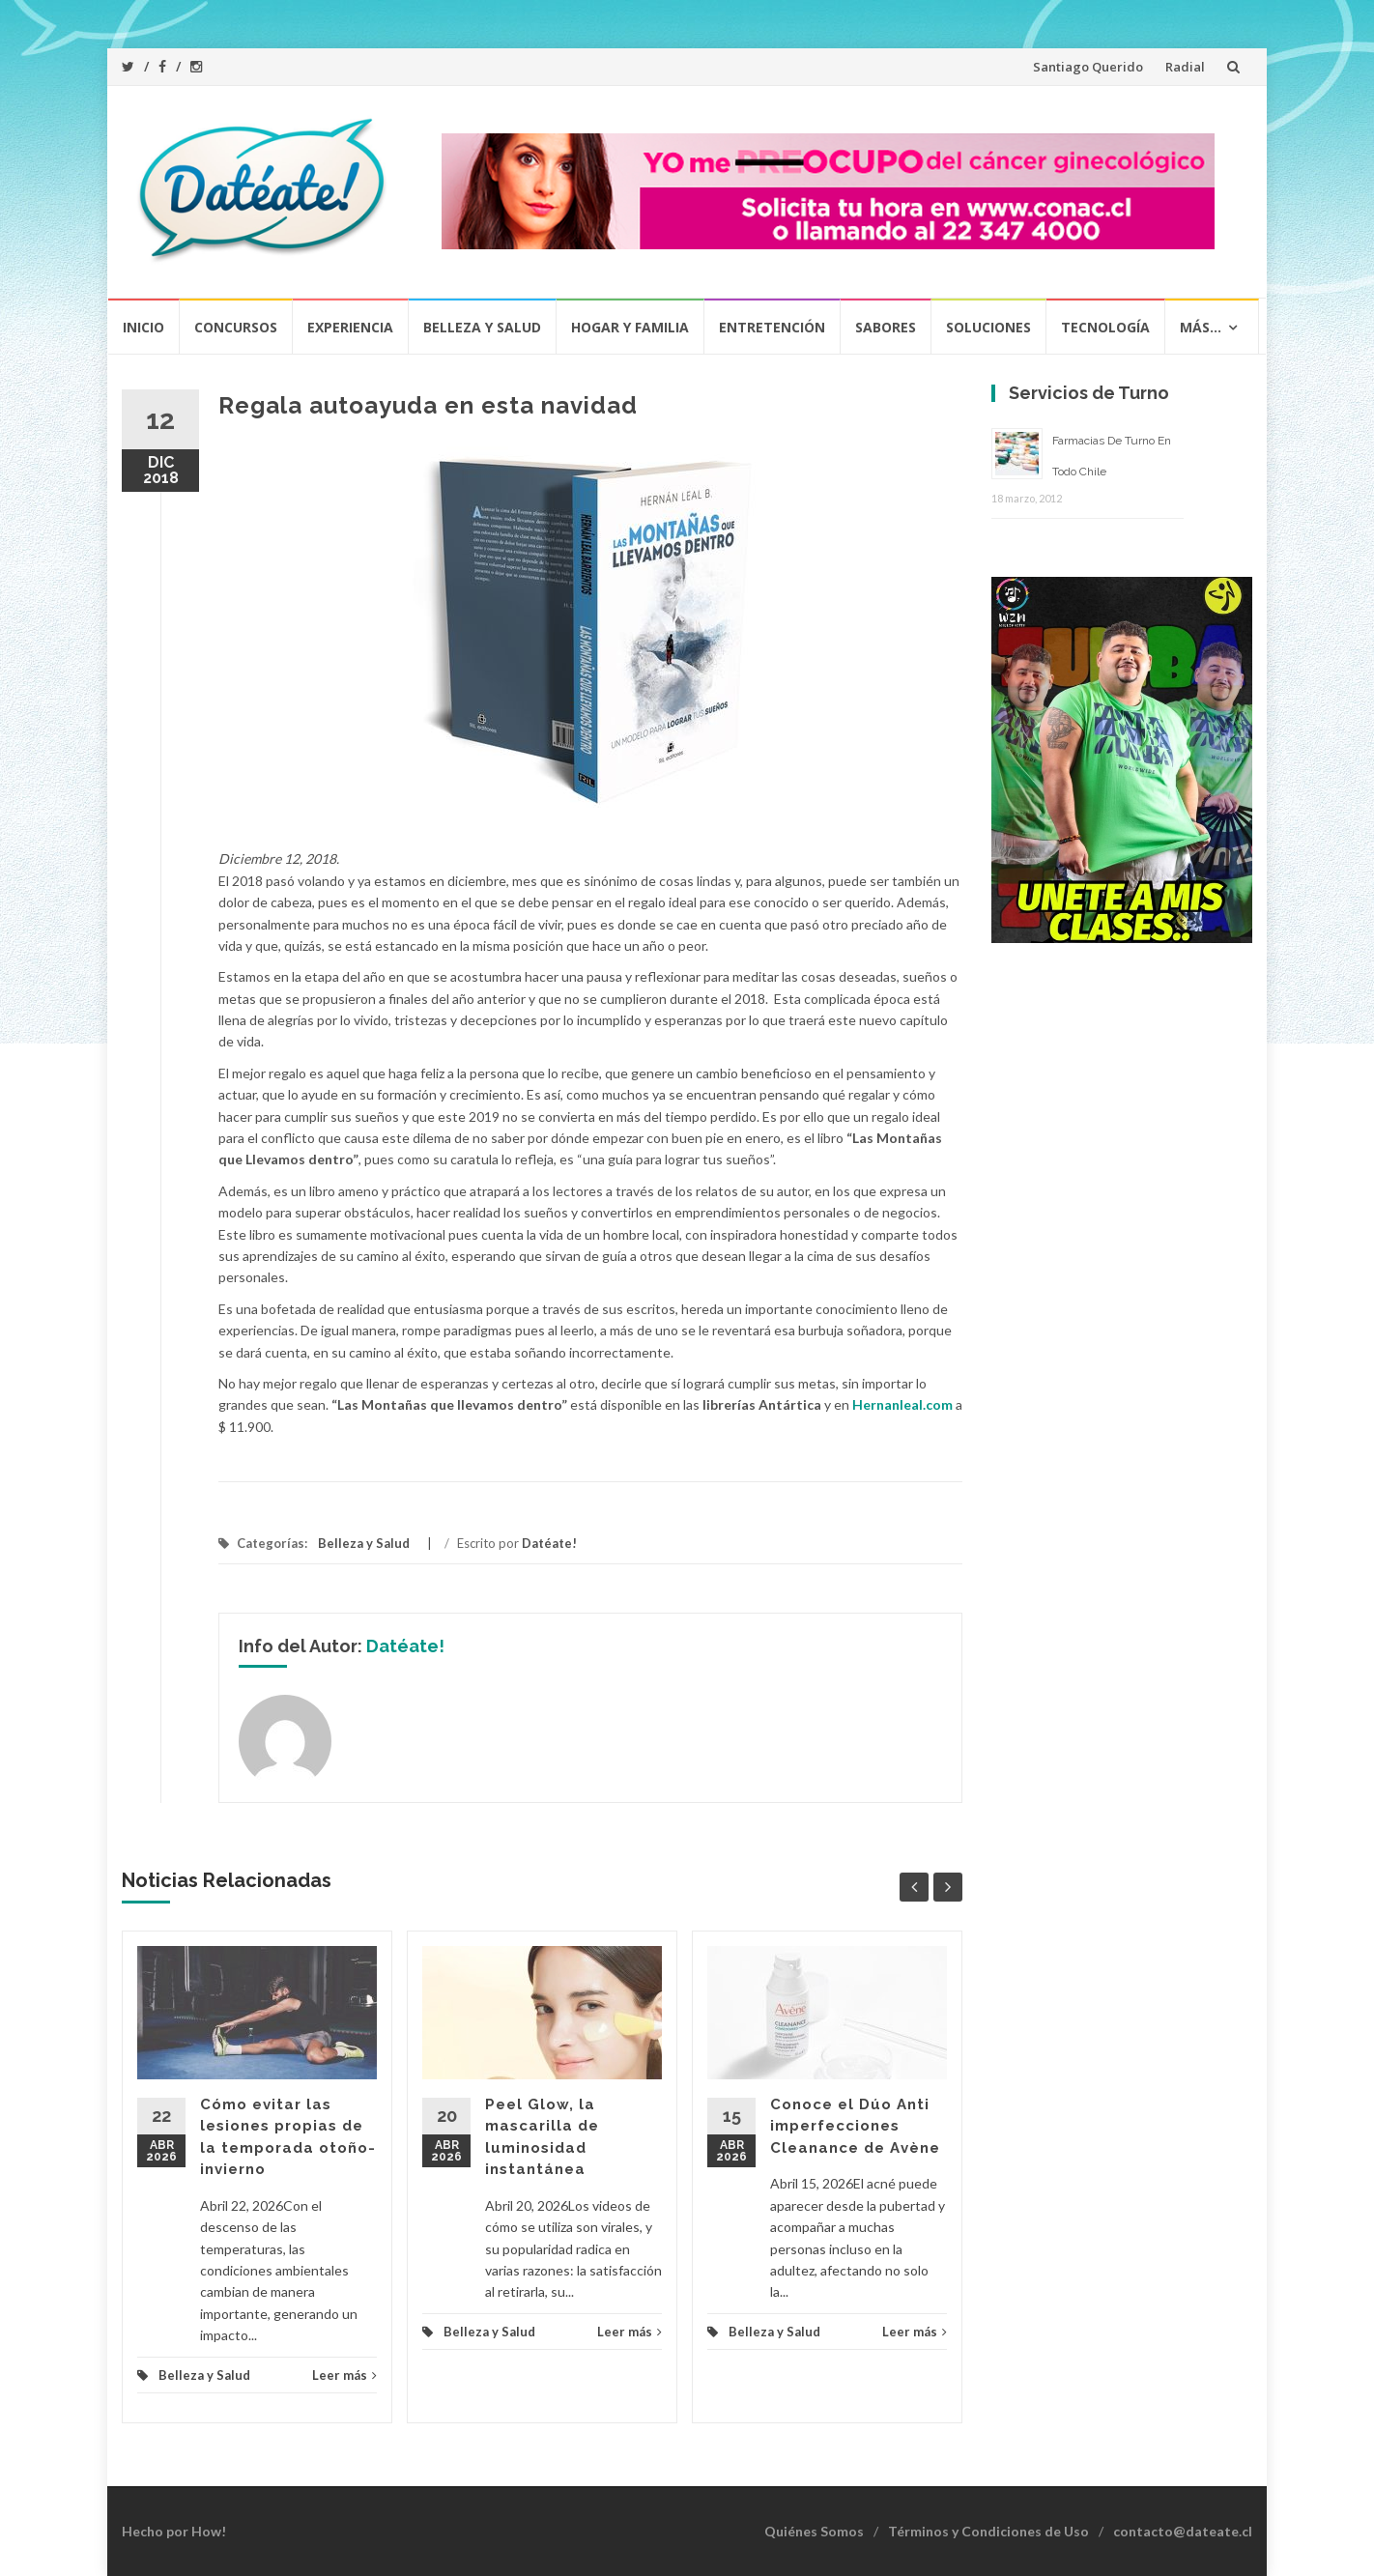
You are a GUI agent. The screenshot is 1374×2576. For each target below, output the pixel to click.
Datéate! (549, 1543)
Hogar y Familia (630, 327)
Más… (1200, 327)
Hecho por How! (174, 2531)
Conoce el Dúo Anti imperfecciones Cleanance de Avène (855, 2126)
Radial (1185, 66)
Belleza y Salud (482, 327)
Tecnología (1105, 327)
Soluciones (988, 327)
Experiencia (350, 327)
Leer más (344, 2375)
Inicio (143, 327)
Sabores (885, 327)
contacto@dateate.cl (1182, 2531)
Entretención (772, 327)
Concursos (235, 327)
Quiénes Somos (814, 2531)
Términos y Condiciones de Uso (988, 2531)
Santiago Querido (1088, 66)
